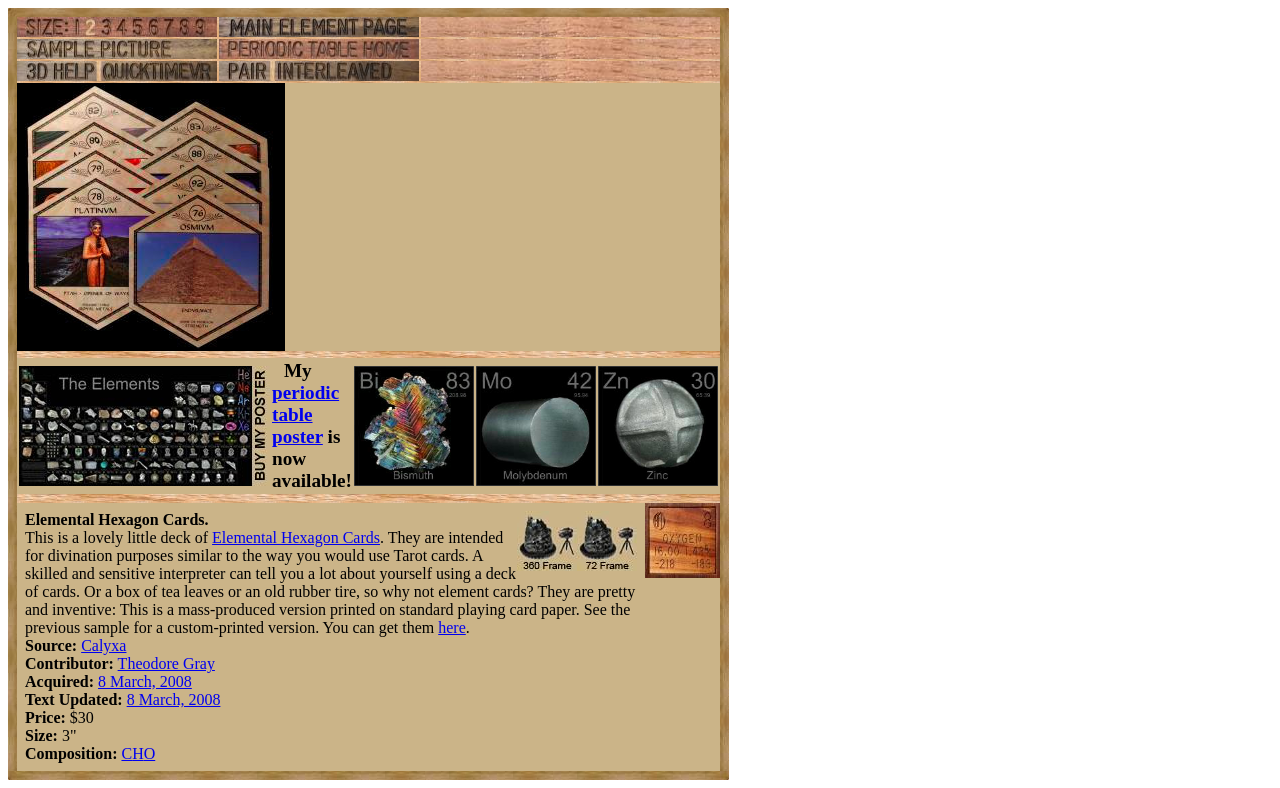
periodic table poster (305, 414)
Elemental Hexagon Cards (296, 537)
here (452, 627)
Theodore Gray (166, 663)
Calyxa (103, 645)
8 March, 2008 (145, 681)
